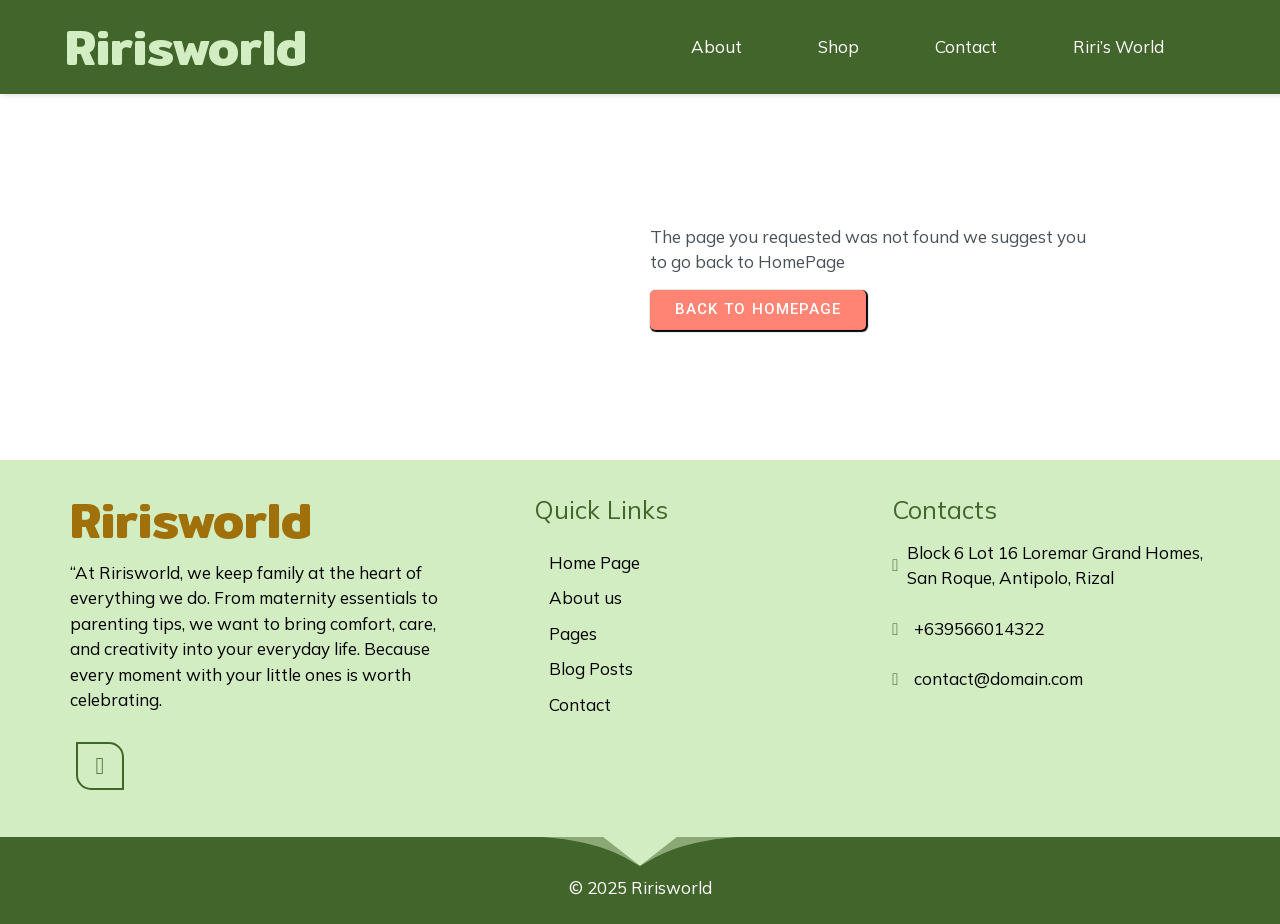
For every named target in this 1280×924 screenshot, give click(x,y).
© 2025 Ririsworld (640, 887)
